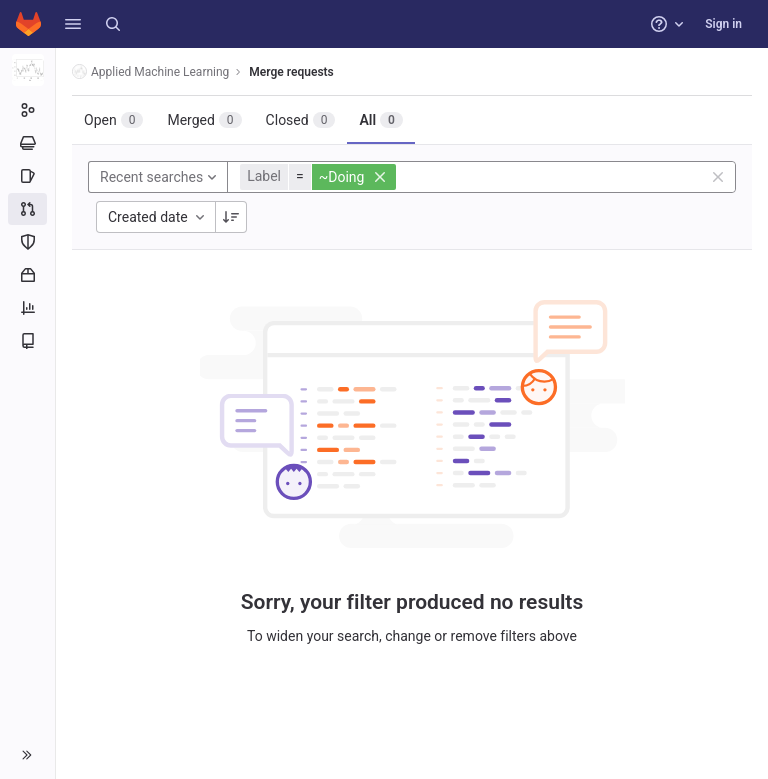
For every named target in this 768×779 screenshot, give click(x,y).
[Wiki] (27, 341)
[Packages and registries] (27, 275)
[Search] (113, 24)
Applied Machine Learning (150, 71)
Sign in (723, 24)
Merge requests (291, 72)
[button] (73, 24)
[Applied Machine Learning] (28, 70)
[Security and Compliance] (27, 242)
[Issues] (27, 176)
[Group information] (27, 110)
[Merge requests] (27, 209)
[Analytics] (27, 308)
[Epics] (27, 143)
